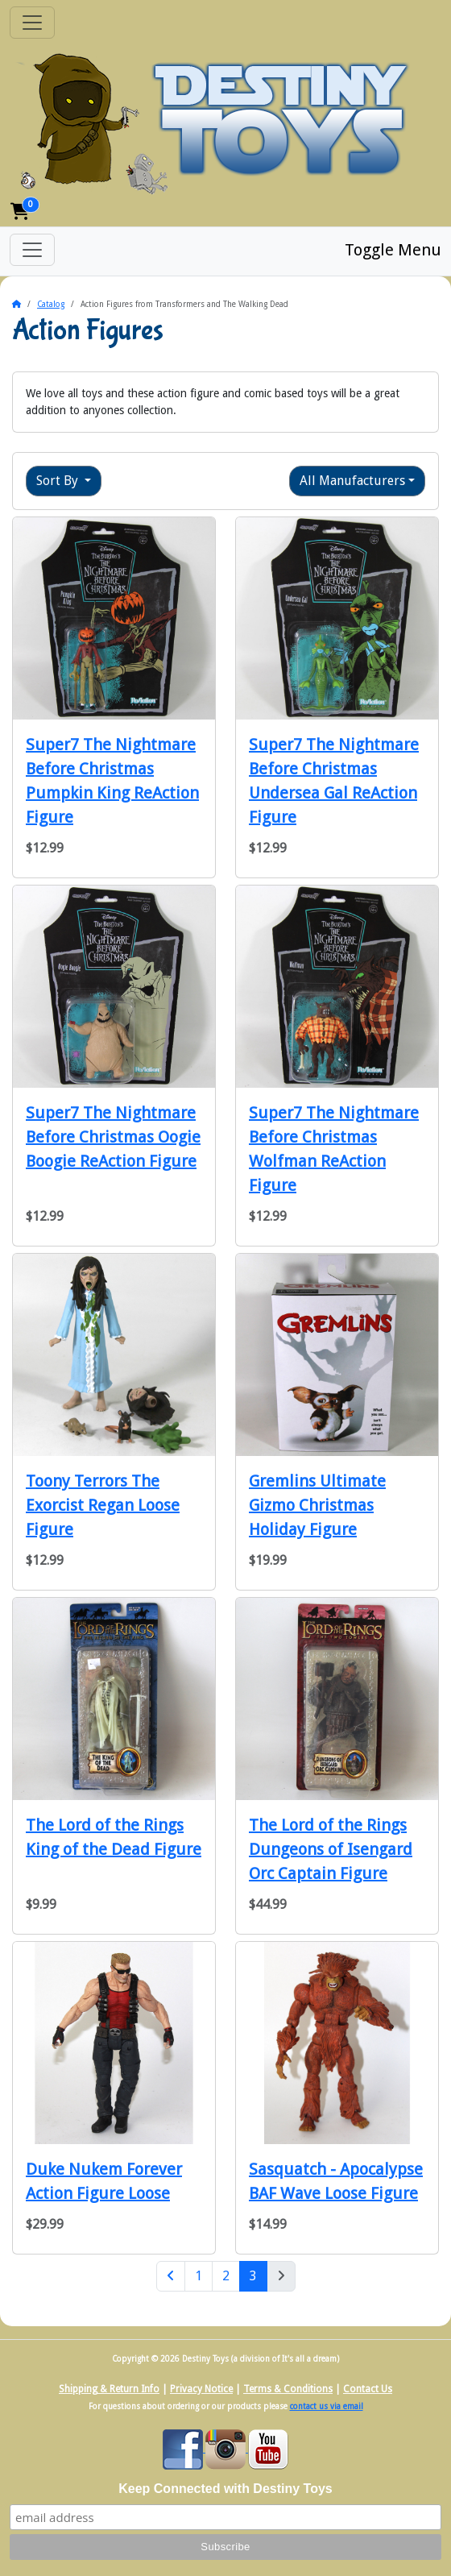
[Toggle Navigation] (32, 22)
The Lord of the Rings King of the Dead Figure (113, 1837)
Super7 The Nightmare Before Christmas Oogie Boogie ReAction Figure (113, 1137)
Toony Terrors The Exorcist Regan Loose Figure (103, 1505)
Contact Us (367, 2389)
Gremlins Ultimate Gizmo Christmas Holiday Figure (317, 1505)
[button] (20, 211)
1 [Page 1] (198, 2276)
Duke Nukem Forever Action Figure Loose (104, 2181)
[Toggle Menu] (32, 250)
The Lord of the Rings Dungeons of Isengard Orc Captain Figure (330, 1849)
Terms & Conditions (288, 2389)
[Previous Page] (170, 2276)
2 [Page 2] (226, 2276)
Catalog (50, 304)
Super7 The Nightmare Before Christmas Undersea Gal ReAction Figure (334, 781)
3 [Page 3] (258, 2275)
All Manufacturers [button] (352, 480)
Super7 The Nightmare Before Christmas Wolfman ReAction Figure (334, 1149)
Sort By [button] (58, 480)
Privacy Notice (201, 2389)
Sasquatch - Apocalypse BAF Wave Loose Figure (336, 2181)
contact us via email (326, 2406)
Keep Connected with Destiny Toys (225, 2488)
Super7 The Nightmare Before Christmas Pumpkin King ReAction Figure (112, 781)
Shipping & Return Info (109, 2389)
